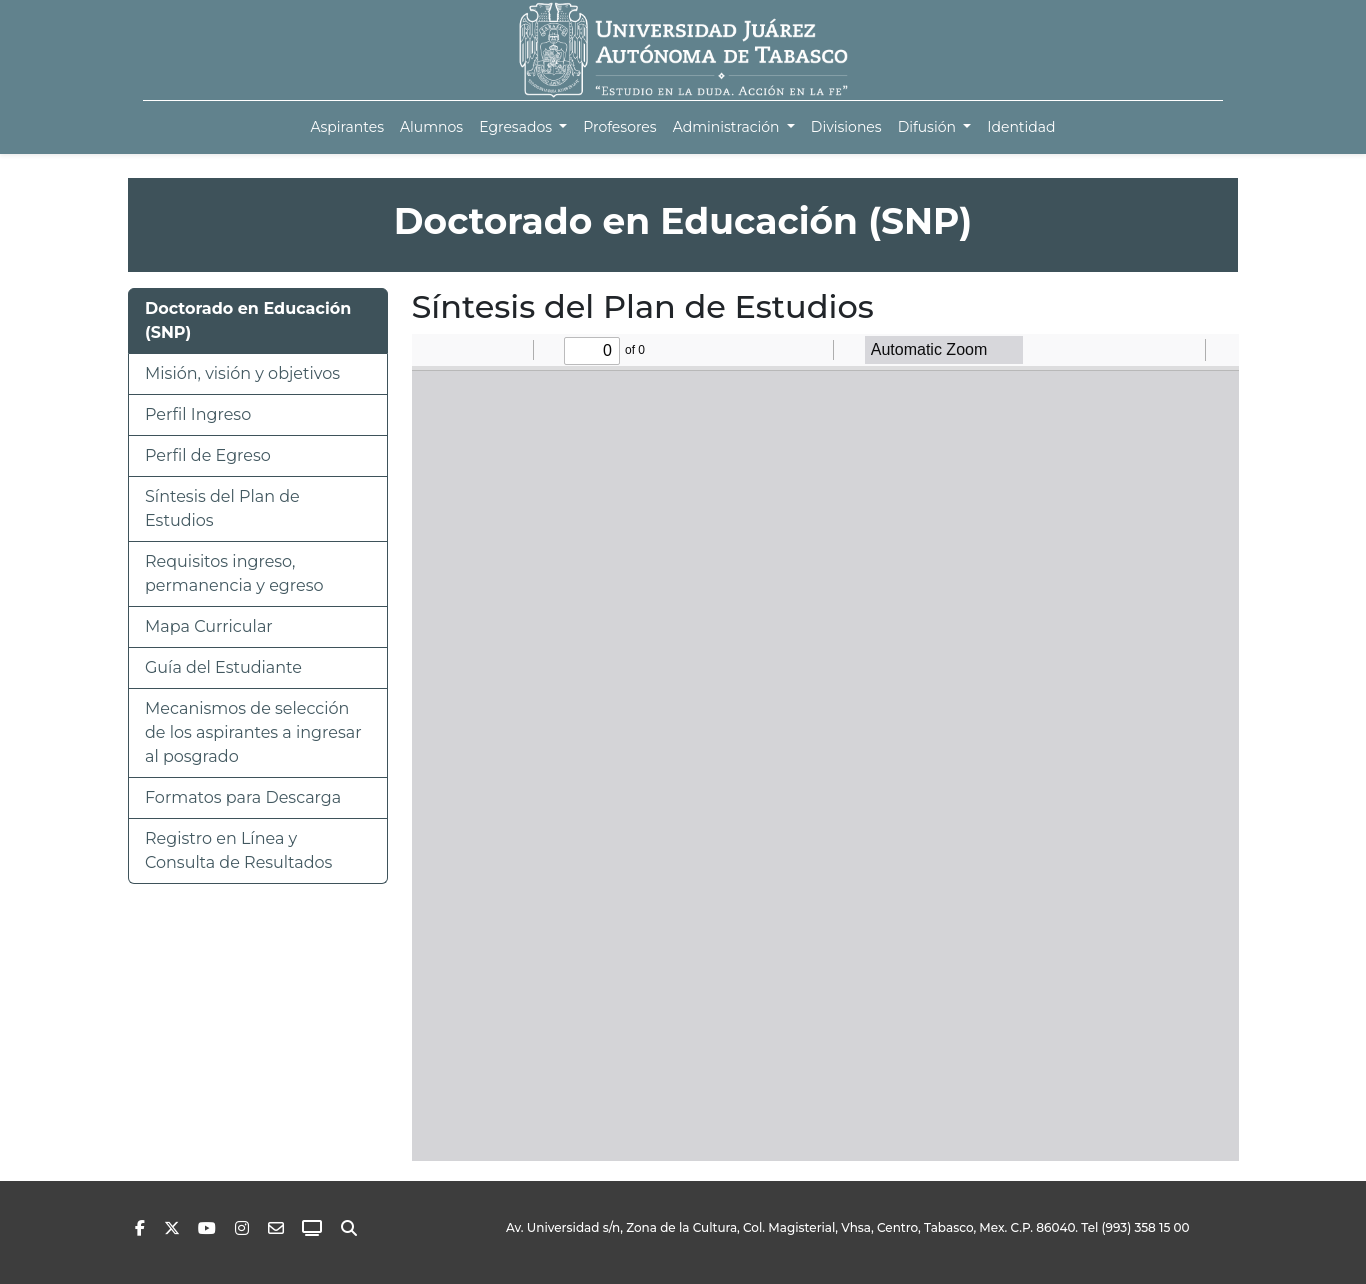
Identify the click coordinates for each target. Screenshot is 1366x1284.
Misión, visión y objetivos (242, 373)
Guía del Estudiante (223, 667)
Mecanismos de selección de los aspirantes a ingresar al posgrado (253, 732)
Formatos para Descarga (243, 797)
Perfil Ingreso (198, 414)
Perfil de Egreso (208, 455)
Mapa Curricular (209, 626)
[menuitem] (347, 127)
